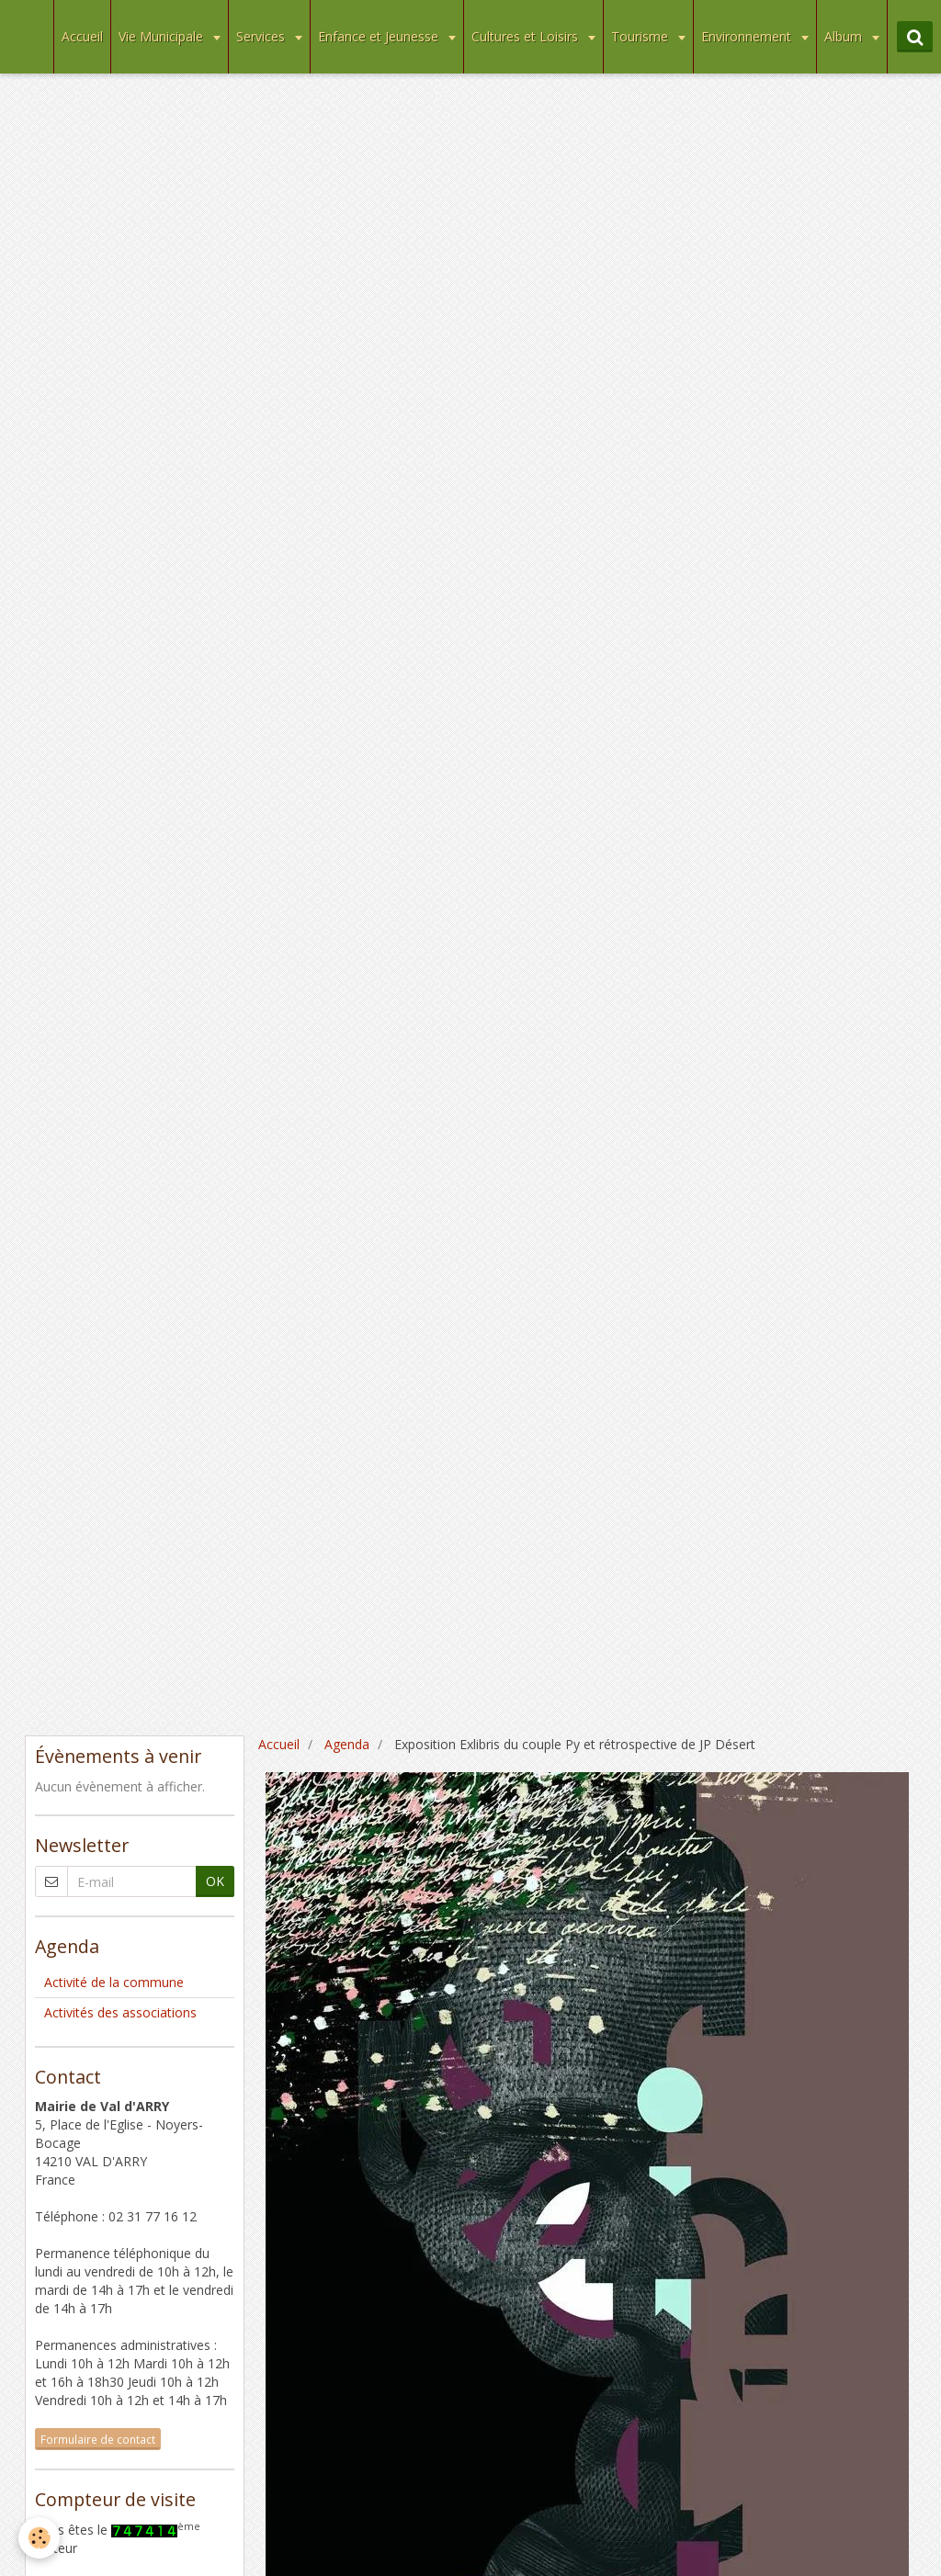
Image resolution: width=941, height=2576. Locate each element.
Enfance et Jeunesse (380, 36)
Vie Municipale (163, 36)
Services (262, 36)
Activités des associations (120, 2012)
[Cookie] (39, 2538)
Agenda (346, 1744)
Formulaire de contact (97, 2439)
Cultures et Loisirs (526, 36)
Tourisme (641, 36)
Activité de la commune (114, 1982)
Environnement (748, 36)
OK (215, 1881)
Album (845, 36)
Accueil (82, 36)
